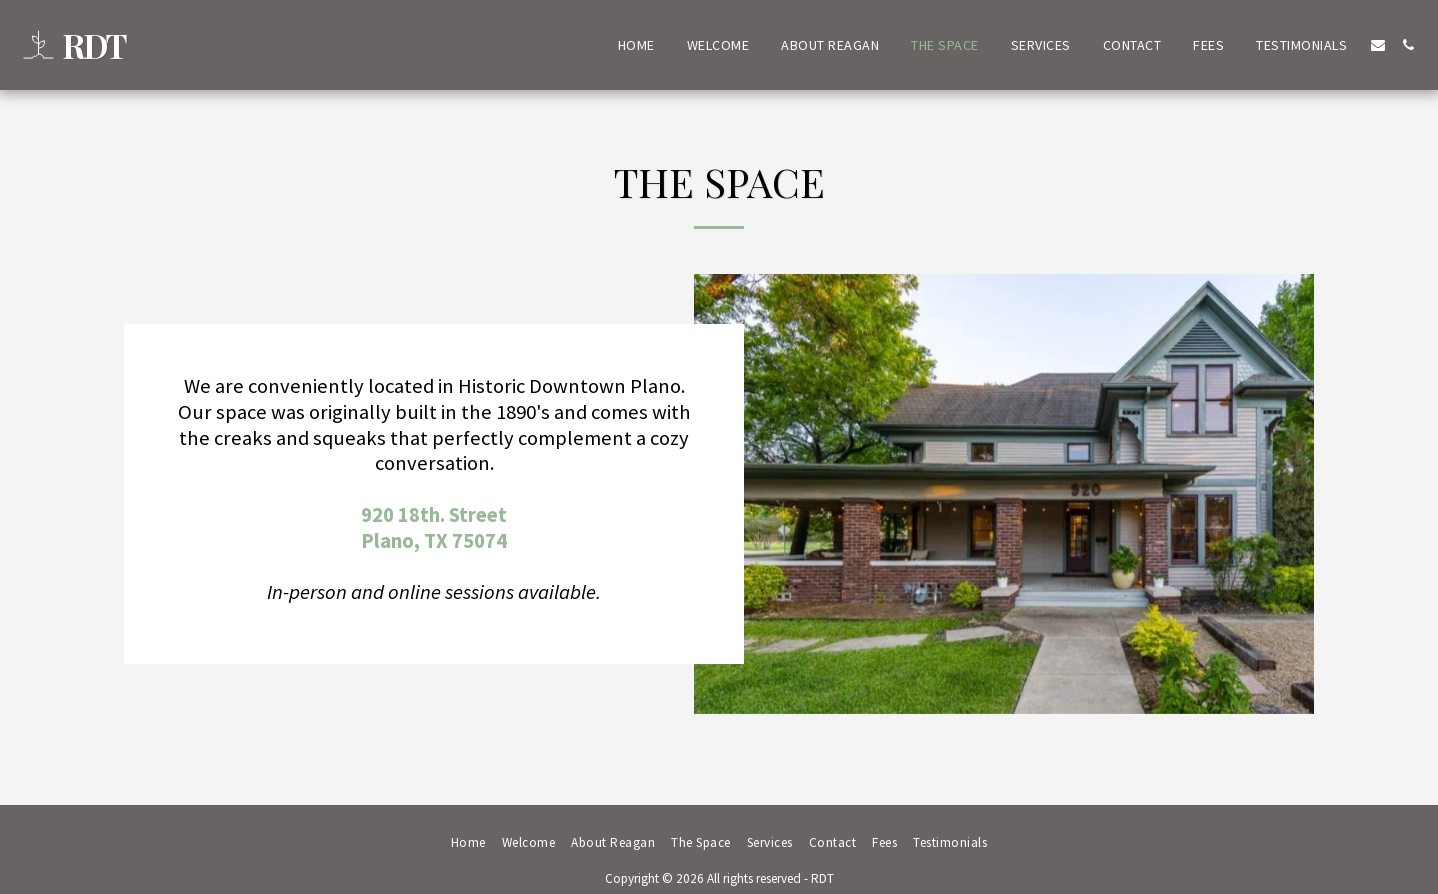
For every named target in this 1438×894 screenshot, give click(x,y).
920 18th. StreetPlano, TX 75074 (434, 528)
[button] (1378, 45)
